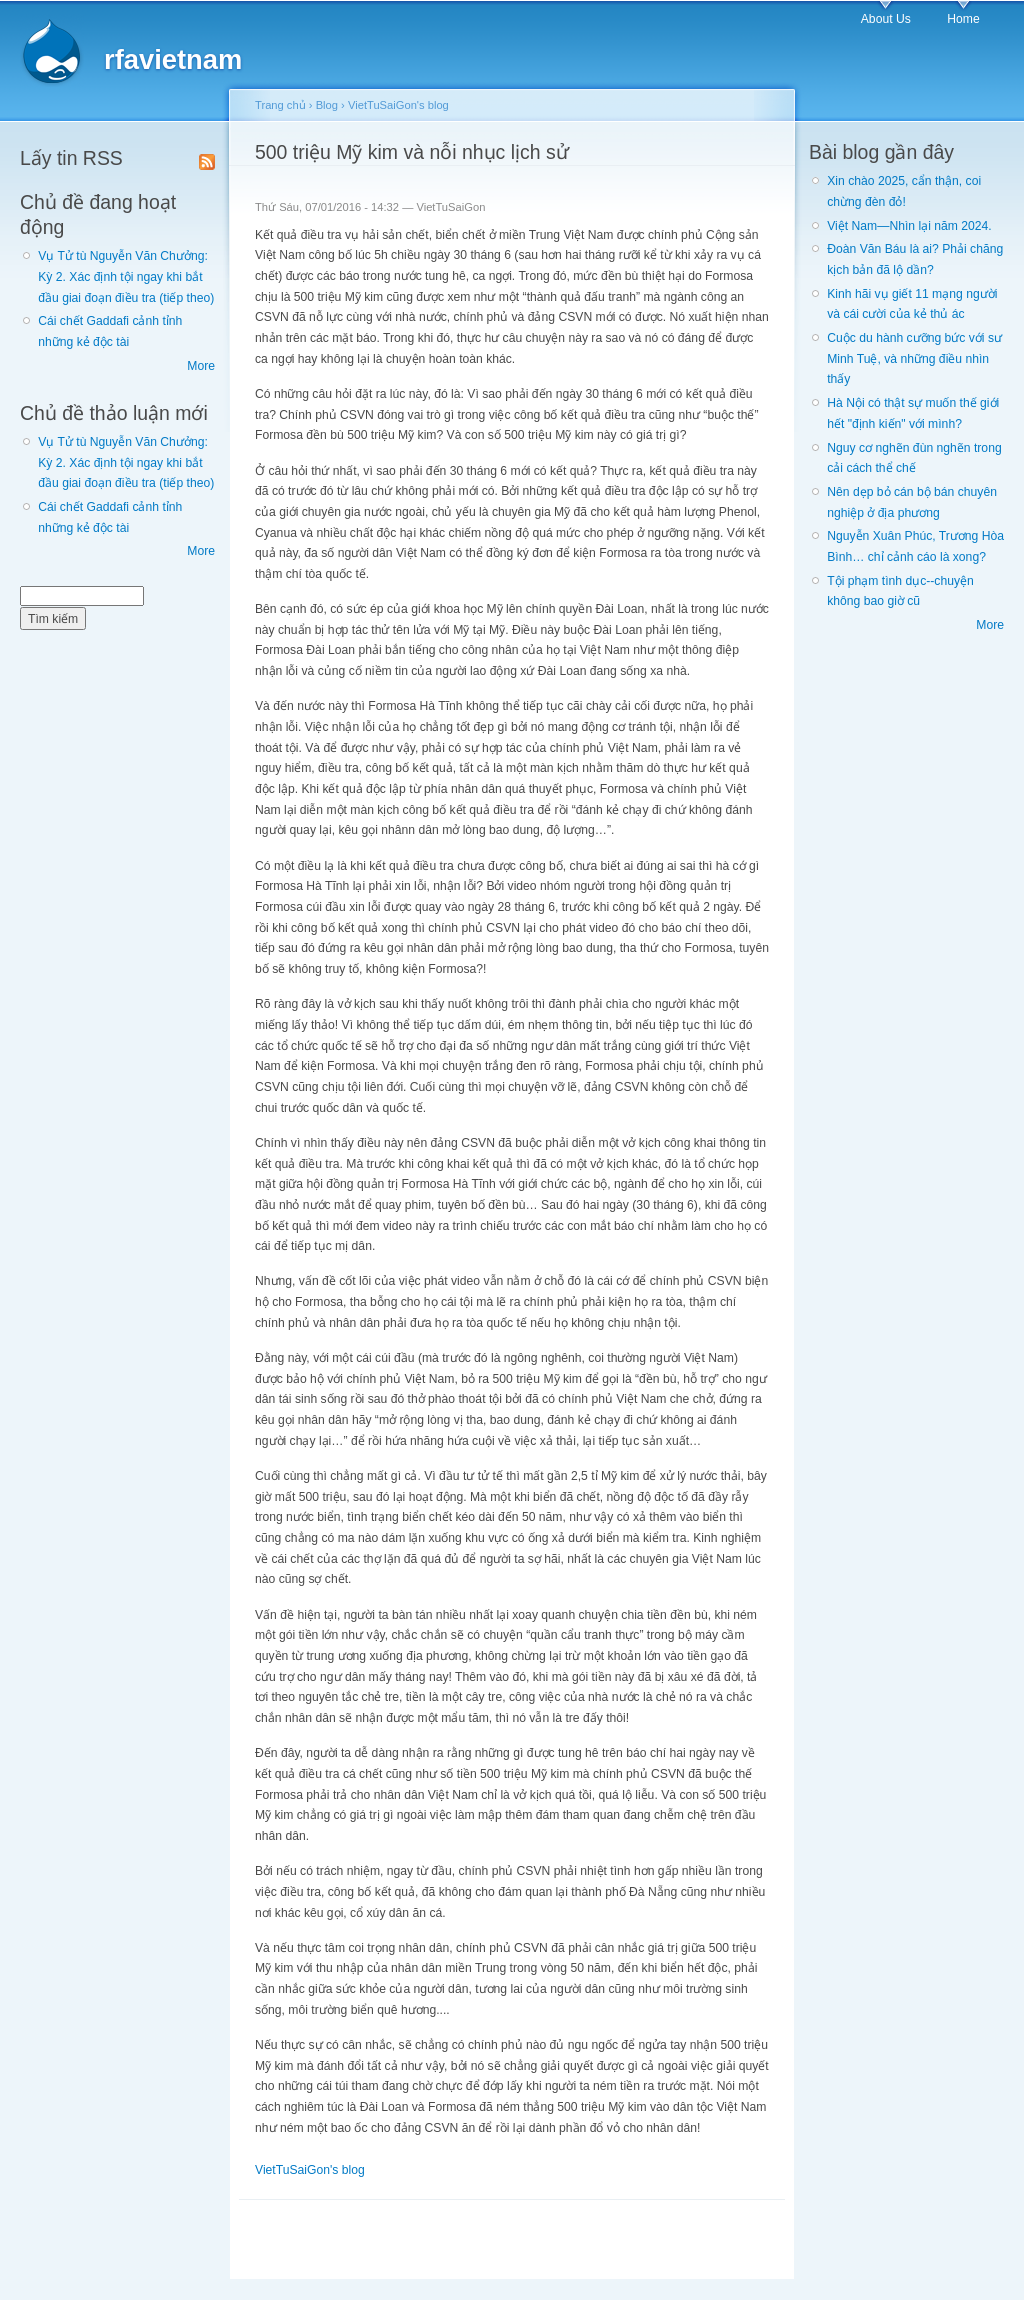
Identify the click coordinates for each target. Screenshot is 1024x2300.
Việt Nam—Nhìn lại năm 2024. (909, 226)
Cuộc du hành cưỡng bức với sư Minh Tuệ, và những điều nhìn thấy (914, 358)
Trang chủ (280, 105)
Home (963, 19)
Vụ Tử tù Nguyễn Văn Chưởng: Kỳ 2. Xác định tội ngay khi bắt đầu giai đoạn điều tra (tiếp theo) (126, 276)
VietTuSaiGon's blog (398, 105)
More (201, 366)
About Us (886, 19)
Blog (327, 105)
